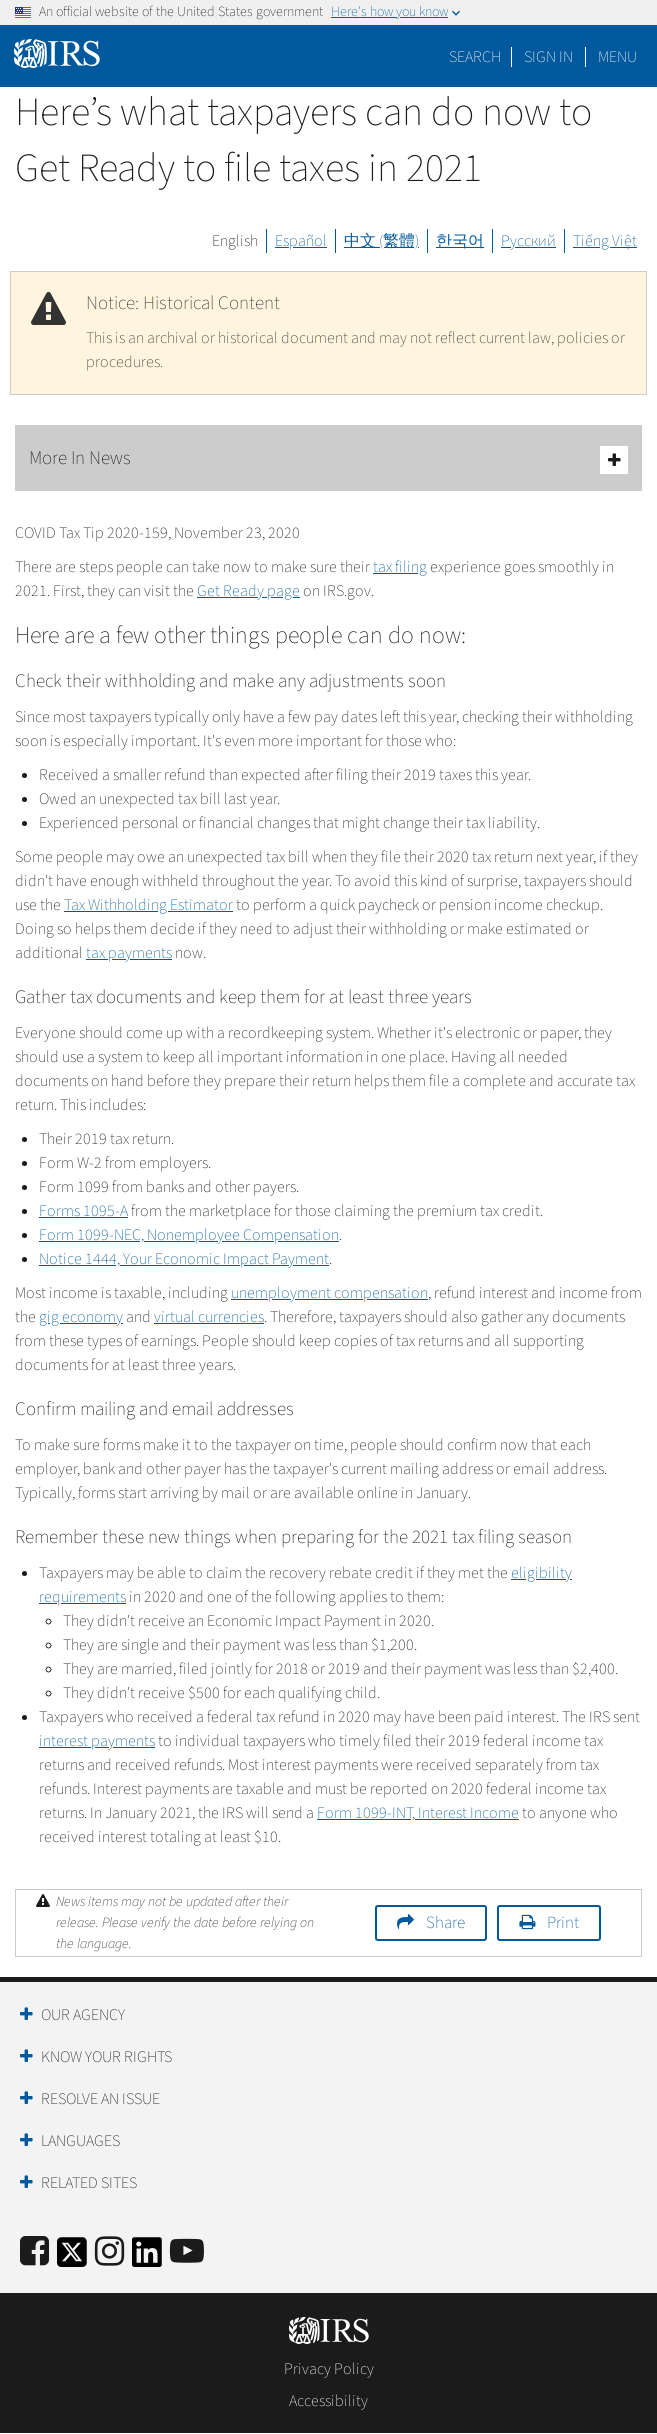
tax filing (400, 567)
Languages (80, 2141)
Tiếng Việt (605, 241)
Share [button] (445, 1923)
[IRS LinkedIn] (147, 2258)
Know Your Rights (106, 2057)
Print (563, 1923)
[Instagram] (109, 2252)
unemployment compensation (329, 1293)
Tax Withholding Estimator (148, 905)
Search (475, 57)
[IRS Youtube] (187, 2252)
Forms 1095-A (83, 1211)
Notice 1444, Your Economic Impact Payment (184, 1259)
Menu (617, 57)
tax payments (129, 953)
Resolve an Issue (100, 2099)
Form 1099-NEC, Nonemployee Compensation (189, 1235)
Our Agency (83, 2015)
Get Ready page (248, 591)
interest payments (97, 1741)
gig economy (81, 1317)
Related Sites (89, 2183)
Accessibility (328, 2401)
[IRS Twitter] (72, 2258)
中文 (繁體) (381, 241)
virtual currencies (209, 1317)
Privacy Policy (329, 2369)
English (235, 241)
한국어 (460, 241)
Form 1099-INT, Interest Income (418, 1813)
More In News (328, 459)
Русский (528, 241)
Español (301, 241)
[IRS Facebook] (34, 2252)
